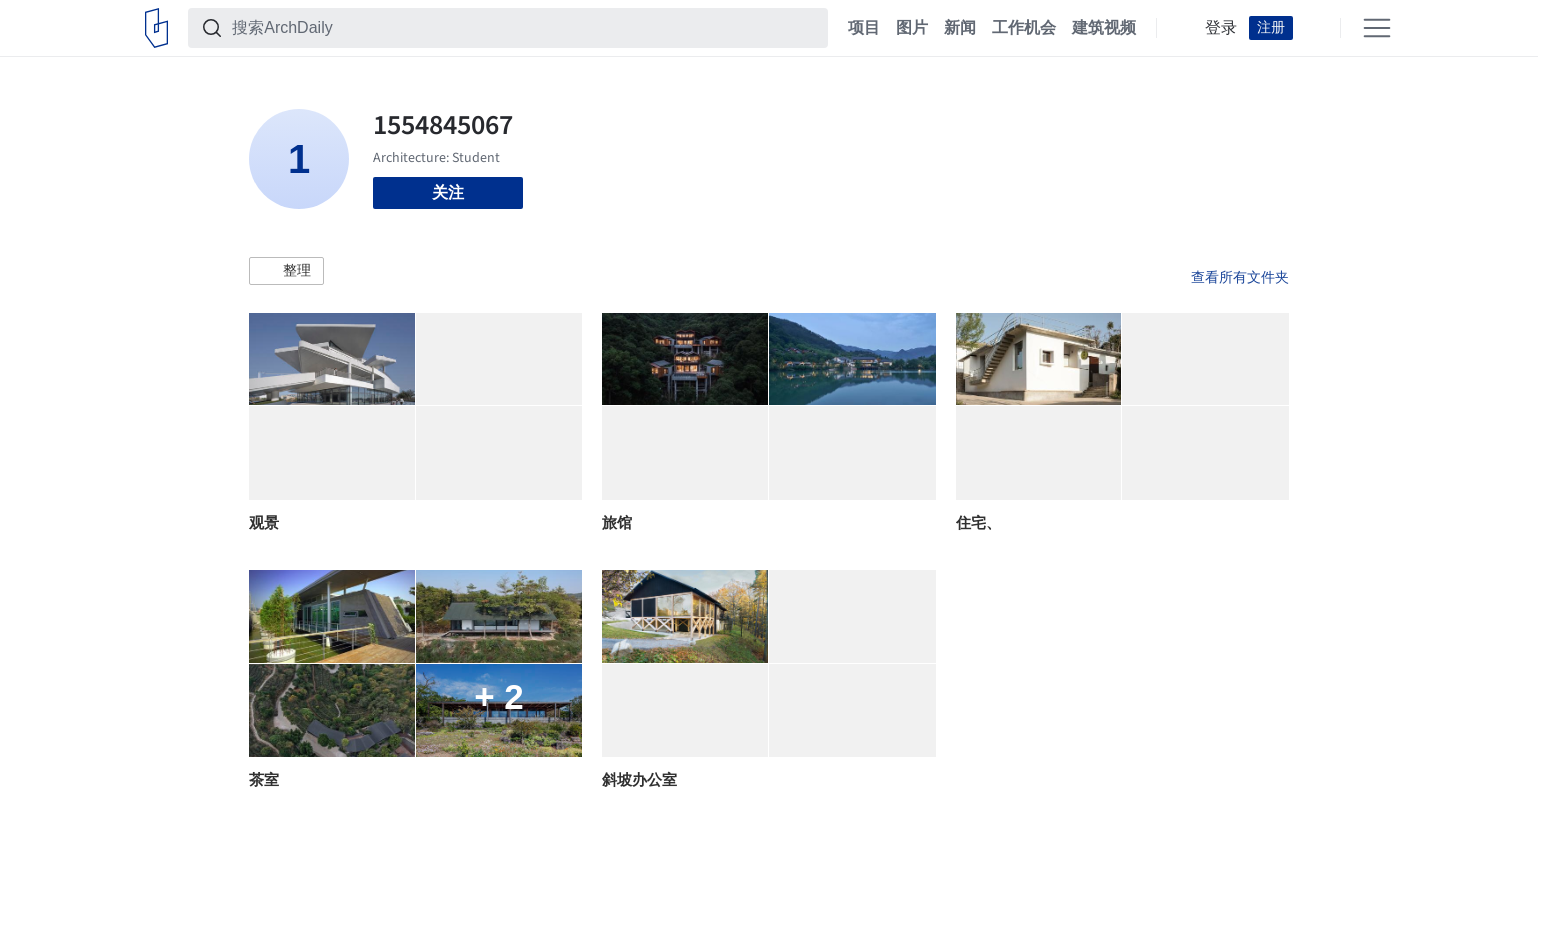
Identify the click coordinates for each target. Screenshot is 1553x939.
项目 (864, 28)
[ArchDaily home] (156, 28)
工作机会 (1024, 28)
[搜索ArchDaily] (524, 28)
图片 (912, 28)
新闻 (960, 28)
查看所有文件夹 (1240, 277)
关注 (448, 192)
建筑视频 (1104, 28)
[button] (286, 271)
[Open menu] (1377, 28)
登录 (1221, 28)
